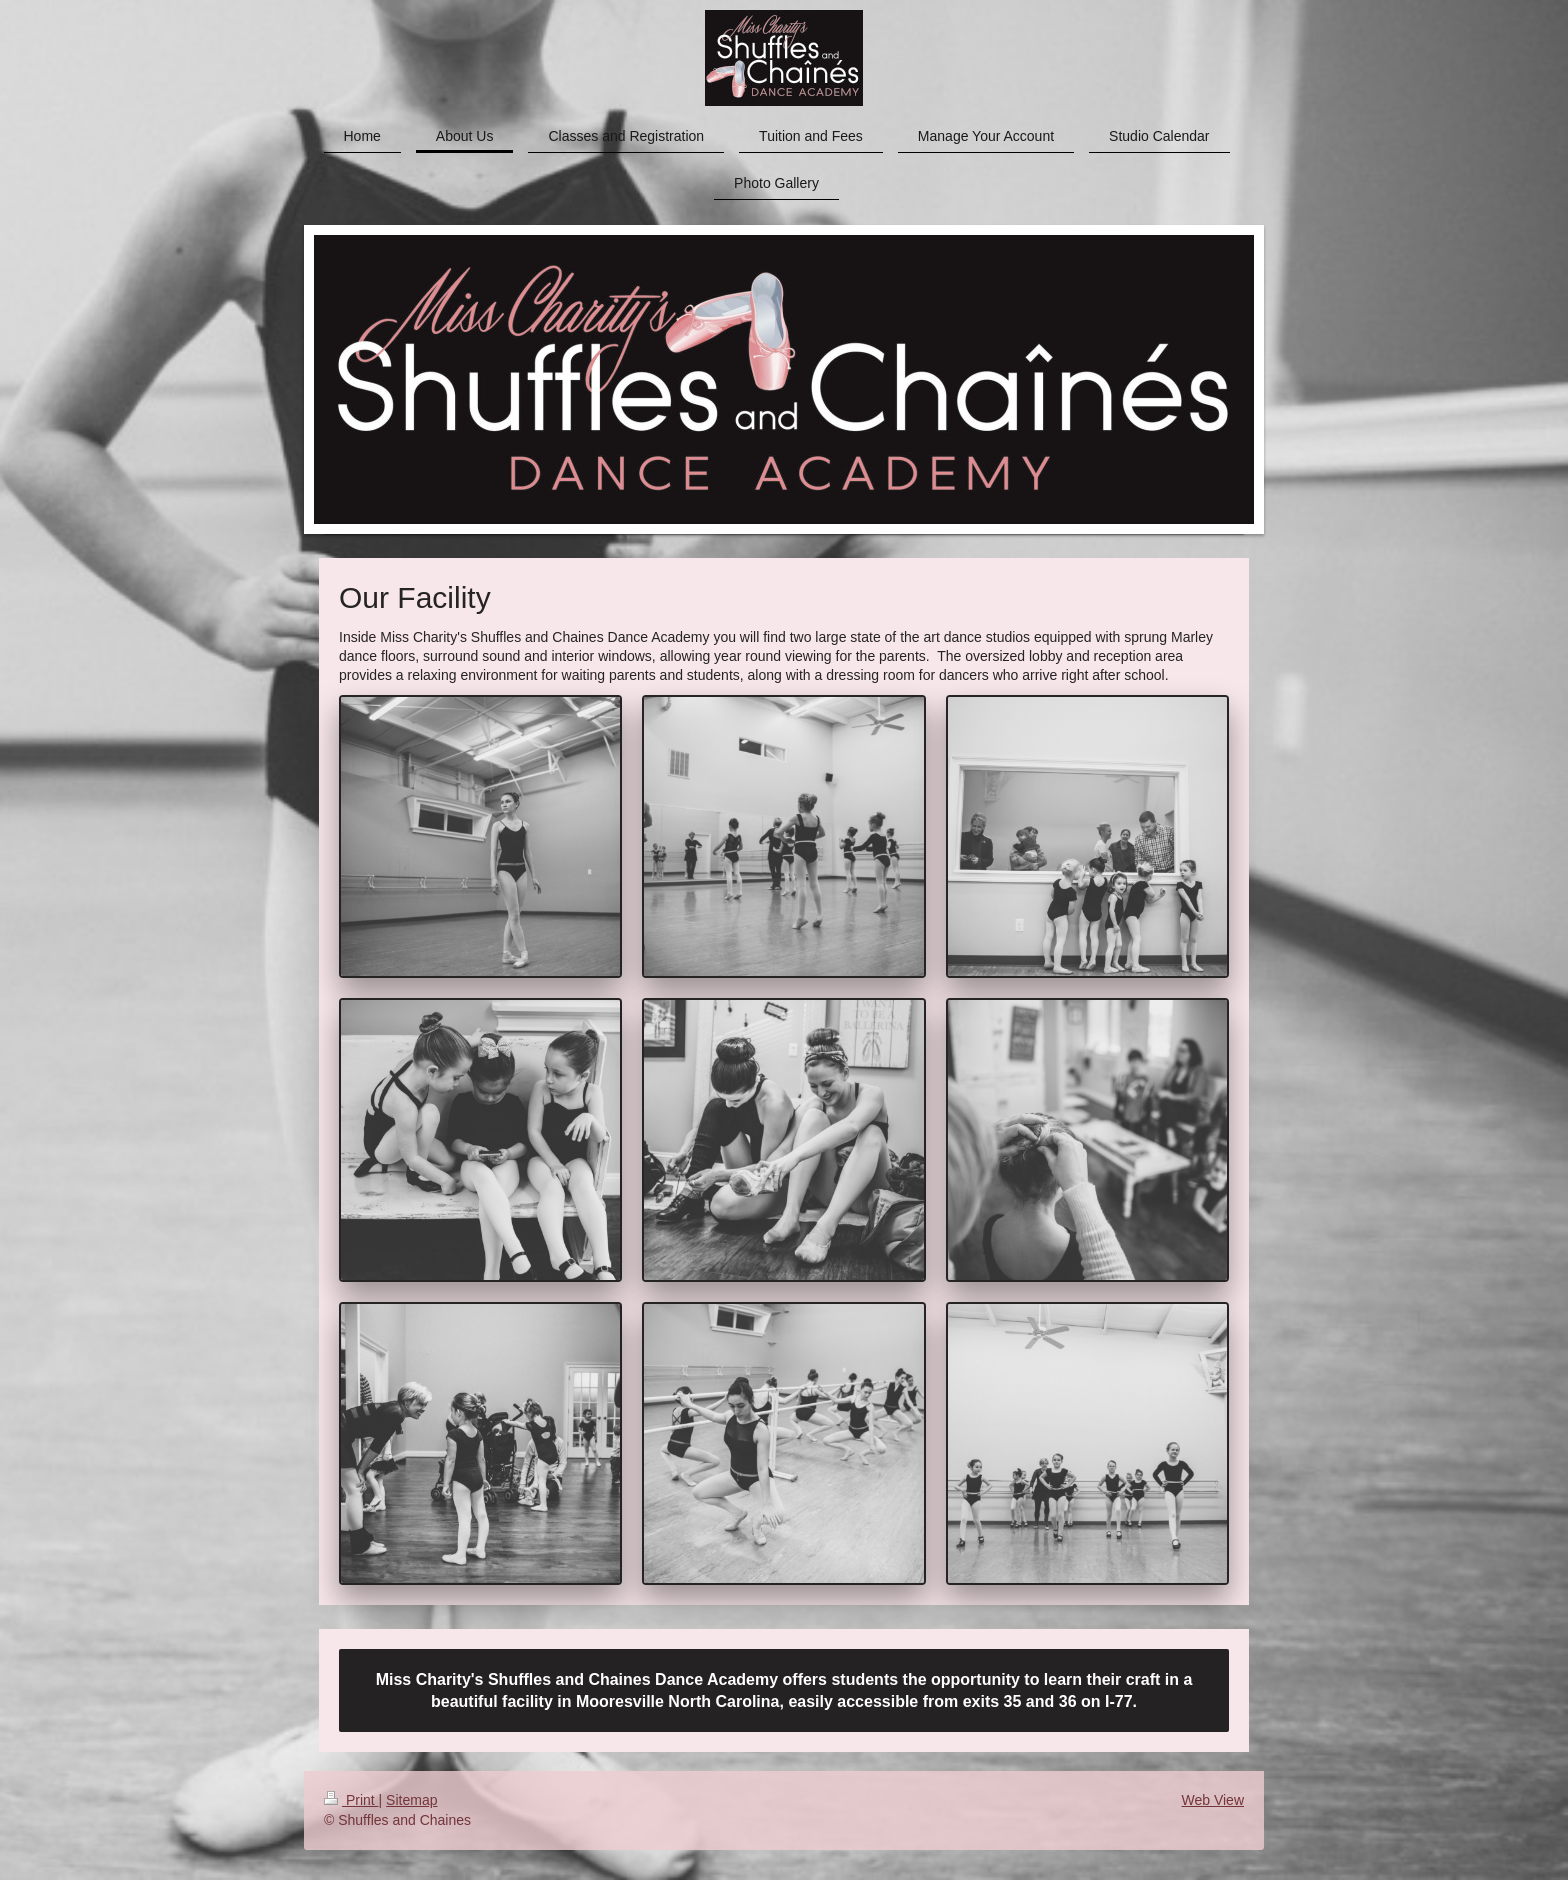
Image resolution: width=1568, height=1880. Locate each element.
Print (351, 1800)
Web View (1212, 1800)
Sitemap (411, 1800)
